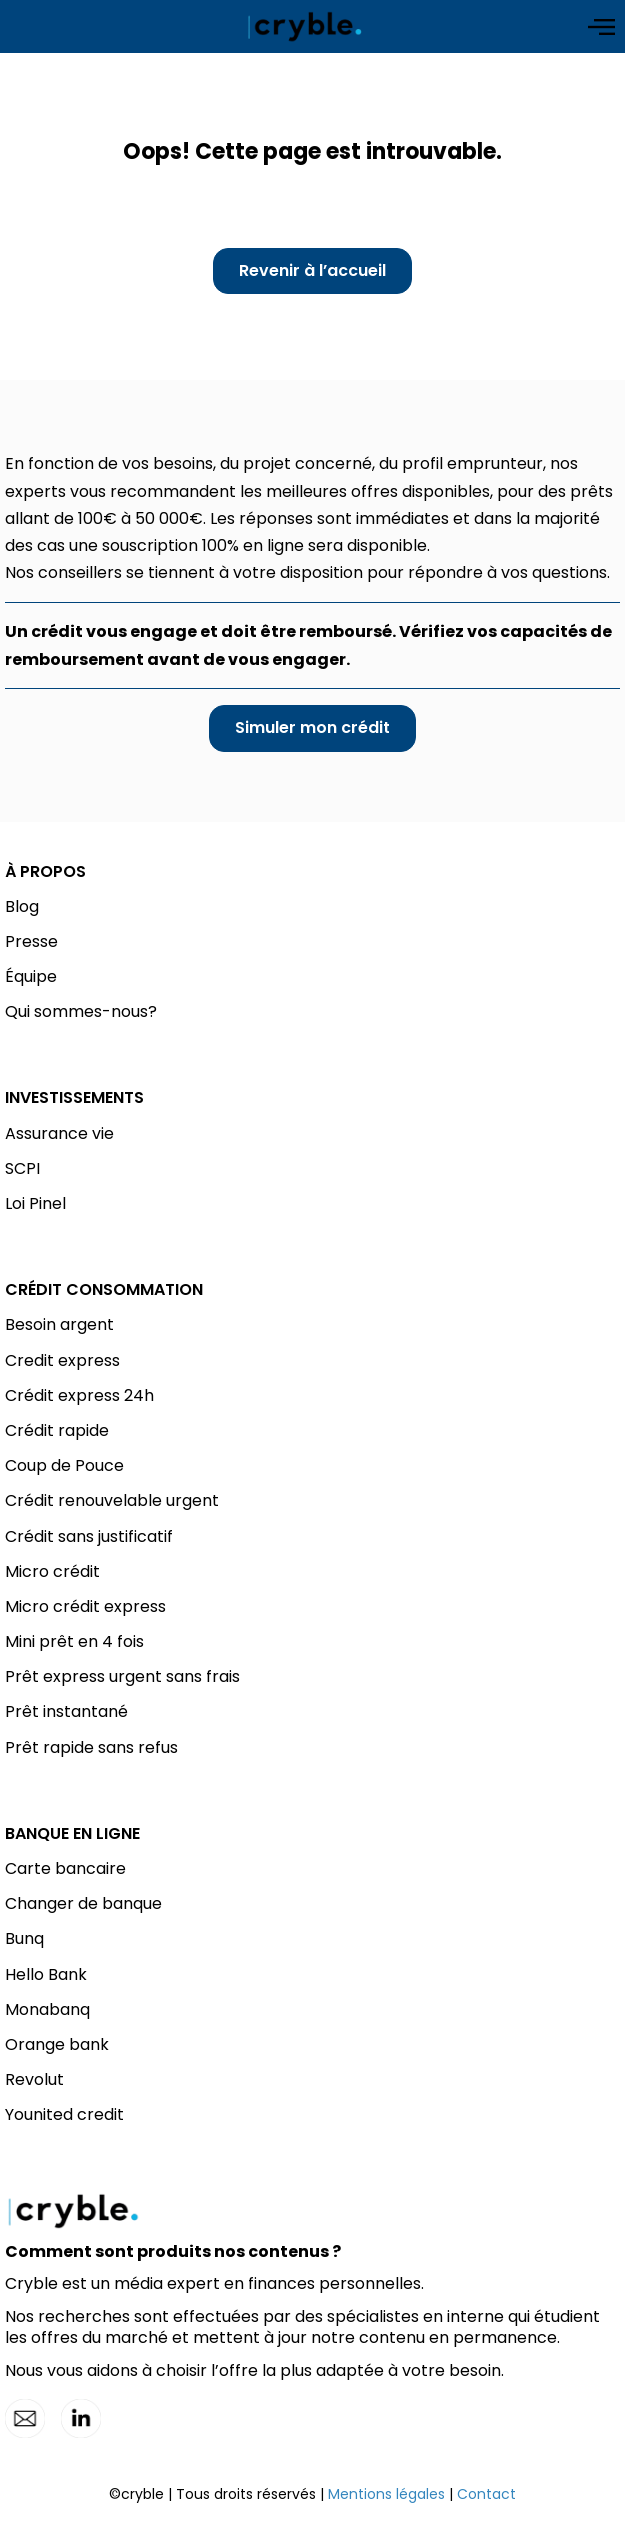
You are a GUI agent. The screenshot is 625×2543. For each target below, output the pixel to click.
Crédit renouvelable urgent (112, 1500)
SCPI (22, 1168)
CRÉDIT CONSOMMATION (104, 1289)
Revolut (34, 2079)
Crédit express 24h (79, 1395)
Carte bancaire (65, 1868)
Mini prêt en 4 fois (74, 1641)
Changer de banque (83, 1903)
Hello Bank (46, 1974)
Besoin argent (59, 1324)
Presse (31, 941)
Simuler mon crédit (312, 727)
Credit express (62, 1360)
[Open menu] (601, 27)
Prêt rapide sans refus (91, 1747)
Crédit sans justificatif (89, 1536)
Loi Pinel (35, 1203)
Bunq (24, 1938)
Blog (22, 906)
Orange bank (57, 2044)
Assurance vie (59, 1133)
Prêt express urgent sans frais (122, 1676)
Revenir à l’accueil (312, 270)
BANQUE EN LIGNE (72, 1833)
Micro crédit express (85, 1606)
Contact (486, 2494)
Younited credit (64, 2114)
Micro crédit (52, 1571)
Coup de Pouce (64, 1465)
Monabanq (47, 2009)
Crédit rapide (57, 1430)
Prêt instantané (66, 1711)
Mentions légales (386, 2494)
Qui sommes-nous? (81, 1011)
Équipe (31, 976)
